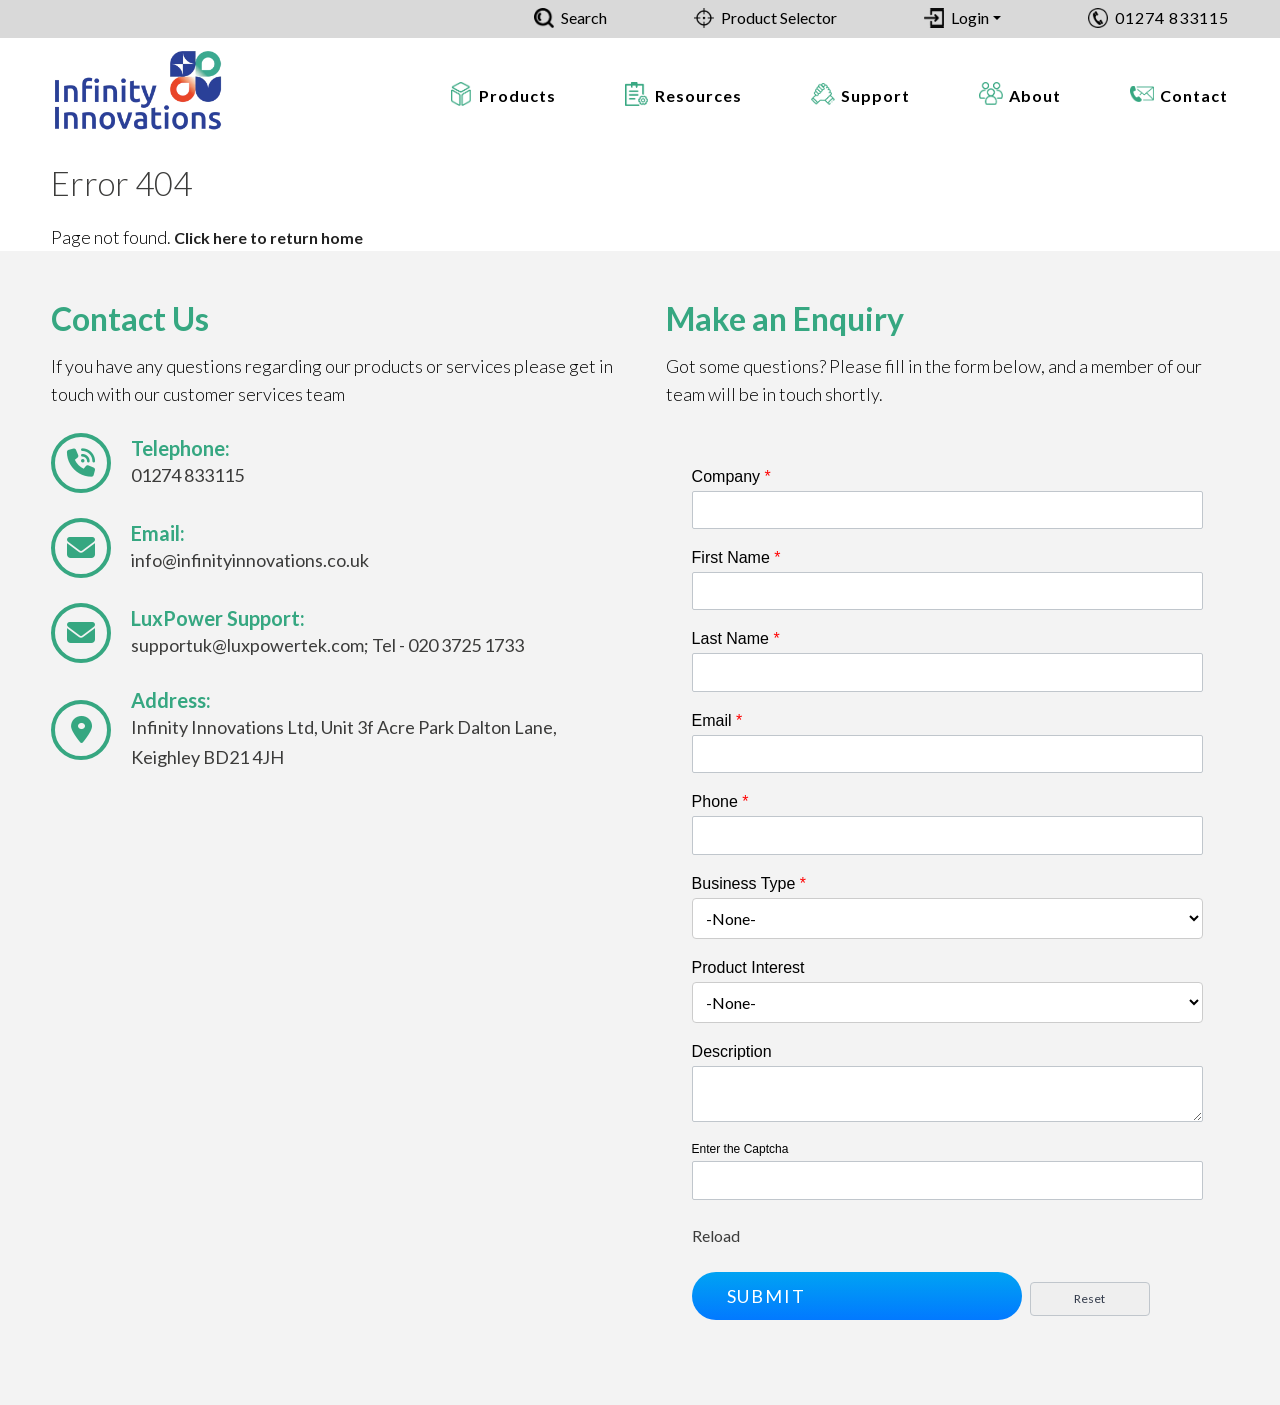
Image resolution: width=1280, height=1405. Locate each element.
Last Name (736, 638)
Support (875, 95)
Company (731, 476)
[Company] (947, 510)
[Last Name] (947, 672)
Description (732, 1051)
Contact (1194, 95)
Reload (716, 1235)
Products (517, 95)
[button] (857, 1296)
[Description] (947, 1094)
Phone (720, 801)
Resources (698, 95)
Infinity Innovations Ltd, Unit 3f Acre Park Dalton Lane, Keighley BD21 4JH (344, 742)
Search (584, 17)
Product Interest (748, 967)
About (1035, 95)
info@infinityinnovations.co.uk (250, 560)
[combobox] (947, 918)
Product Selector (779, 17)
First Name (736, 557)
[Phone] (947, 835)
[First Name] (947, 591)
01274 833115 (1172, 17)
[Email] (947, 754)
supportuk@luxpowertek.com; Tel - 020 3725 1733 (327, 645)
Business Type (749, 883)
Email (717, 720)
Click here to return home (268, 237)
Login (970, 17)
